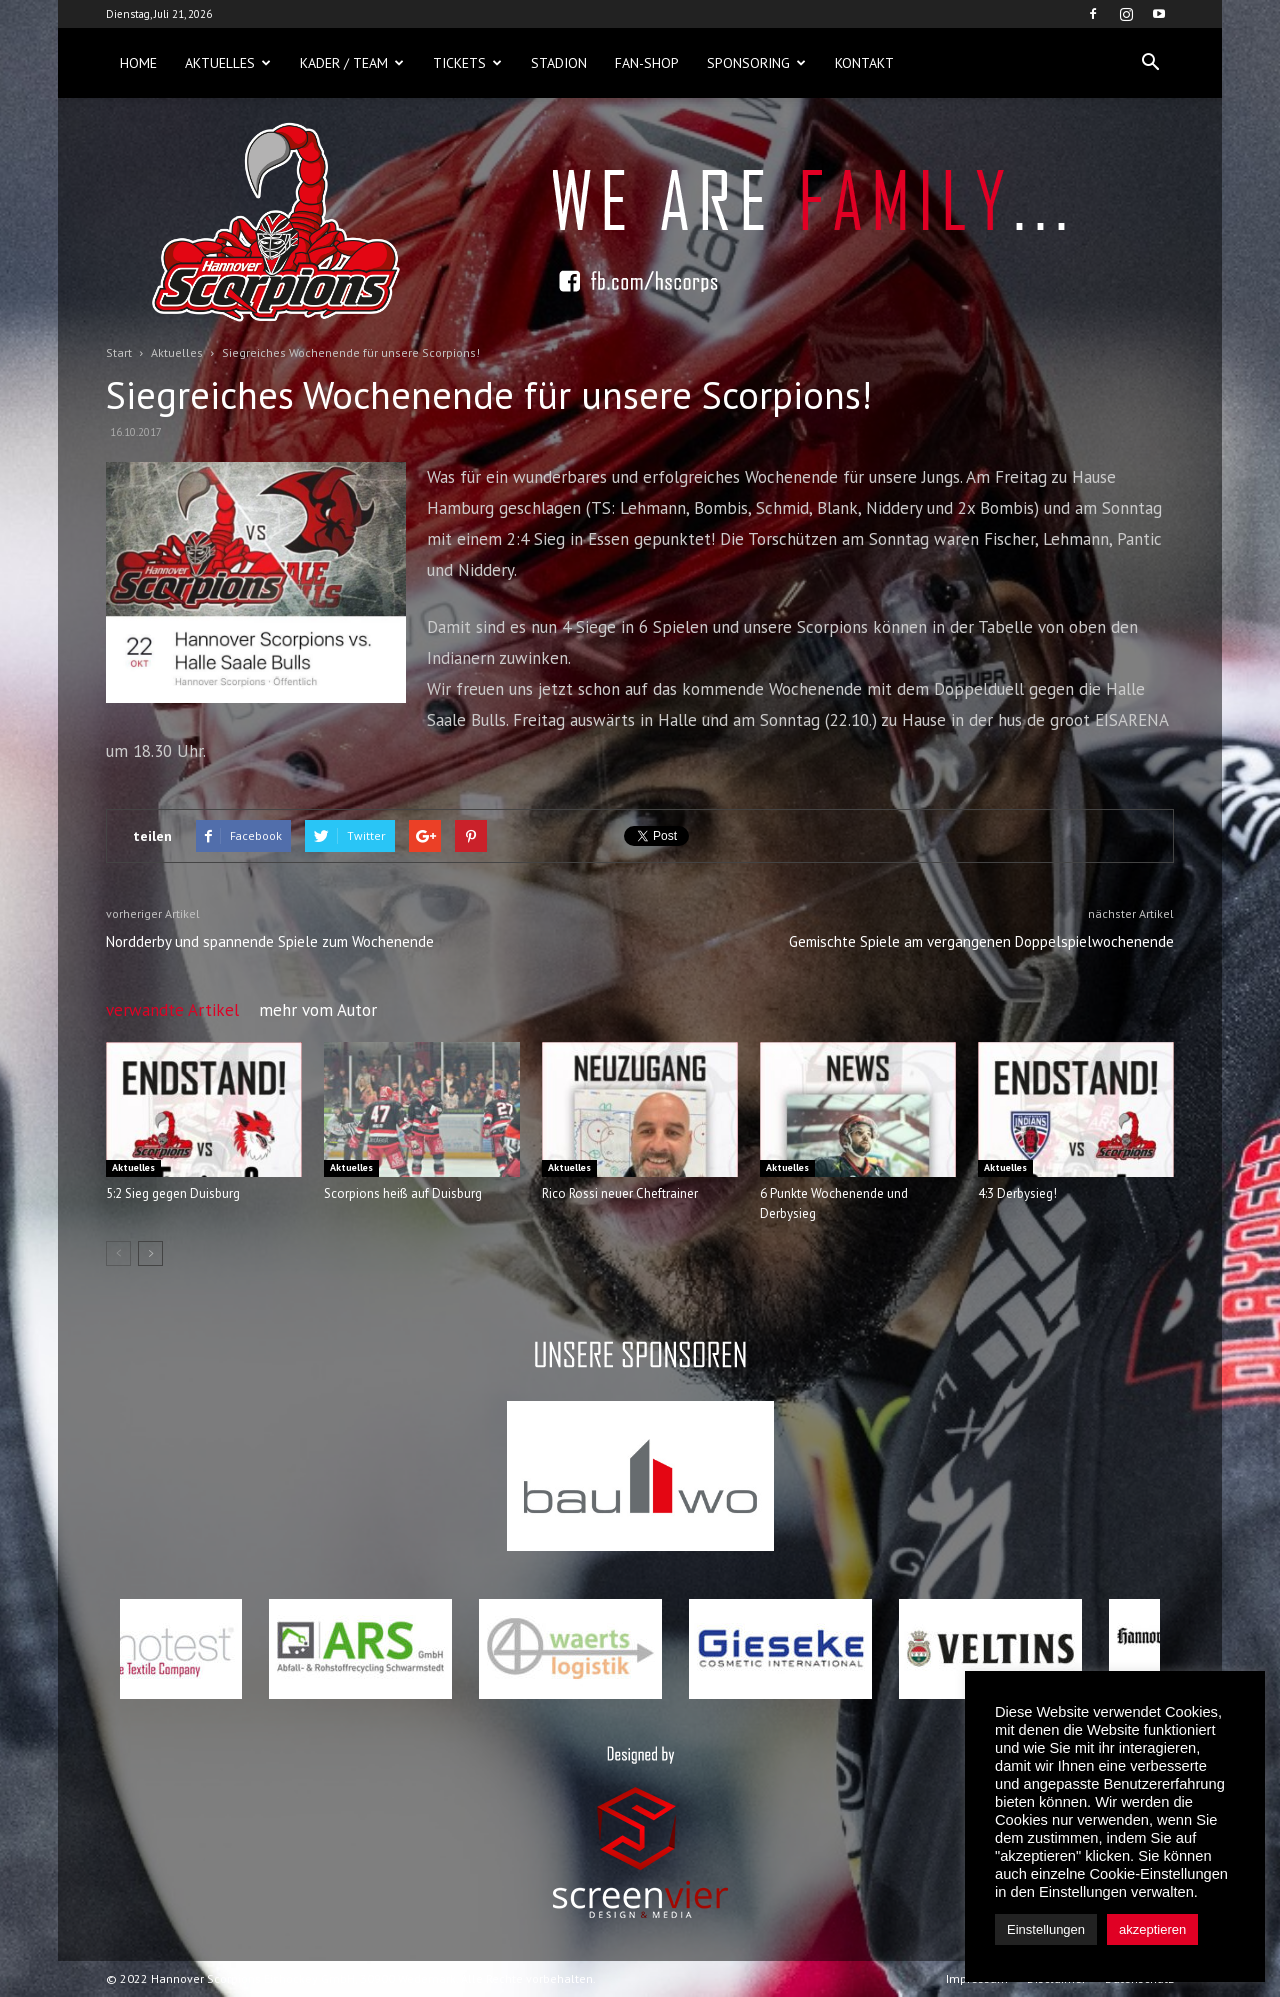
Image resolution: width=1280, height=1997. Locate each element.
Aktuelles (228, 63)
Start (119, 352)
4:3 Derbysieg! (1017, 1193)
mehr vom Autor (318, 1010)
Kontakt (864, 63)
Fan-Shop (647, 63)
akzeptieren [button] (1152, 1929)
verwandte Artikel (172, 1010)
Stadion (559, 63)
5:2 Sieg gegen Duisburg (173, 1193)
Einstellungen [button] (1046, 1929)
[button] (1150, 63)
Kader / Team (352, 63)
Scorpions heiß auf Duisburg (403, 1193)
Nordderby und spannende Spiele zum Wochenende (270, 941)
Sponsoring (756, 63)
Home (138, 63)
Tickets (467, 63)
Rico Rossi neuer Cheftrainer (620, 1193)
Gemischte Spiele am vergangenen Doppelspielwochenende (981, 941)
